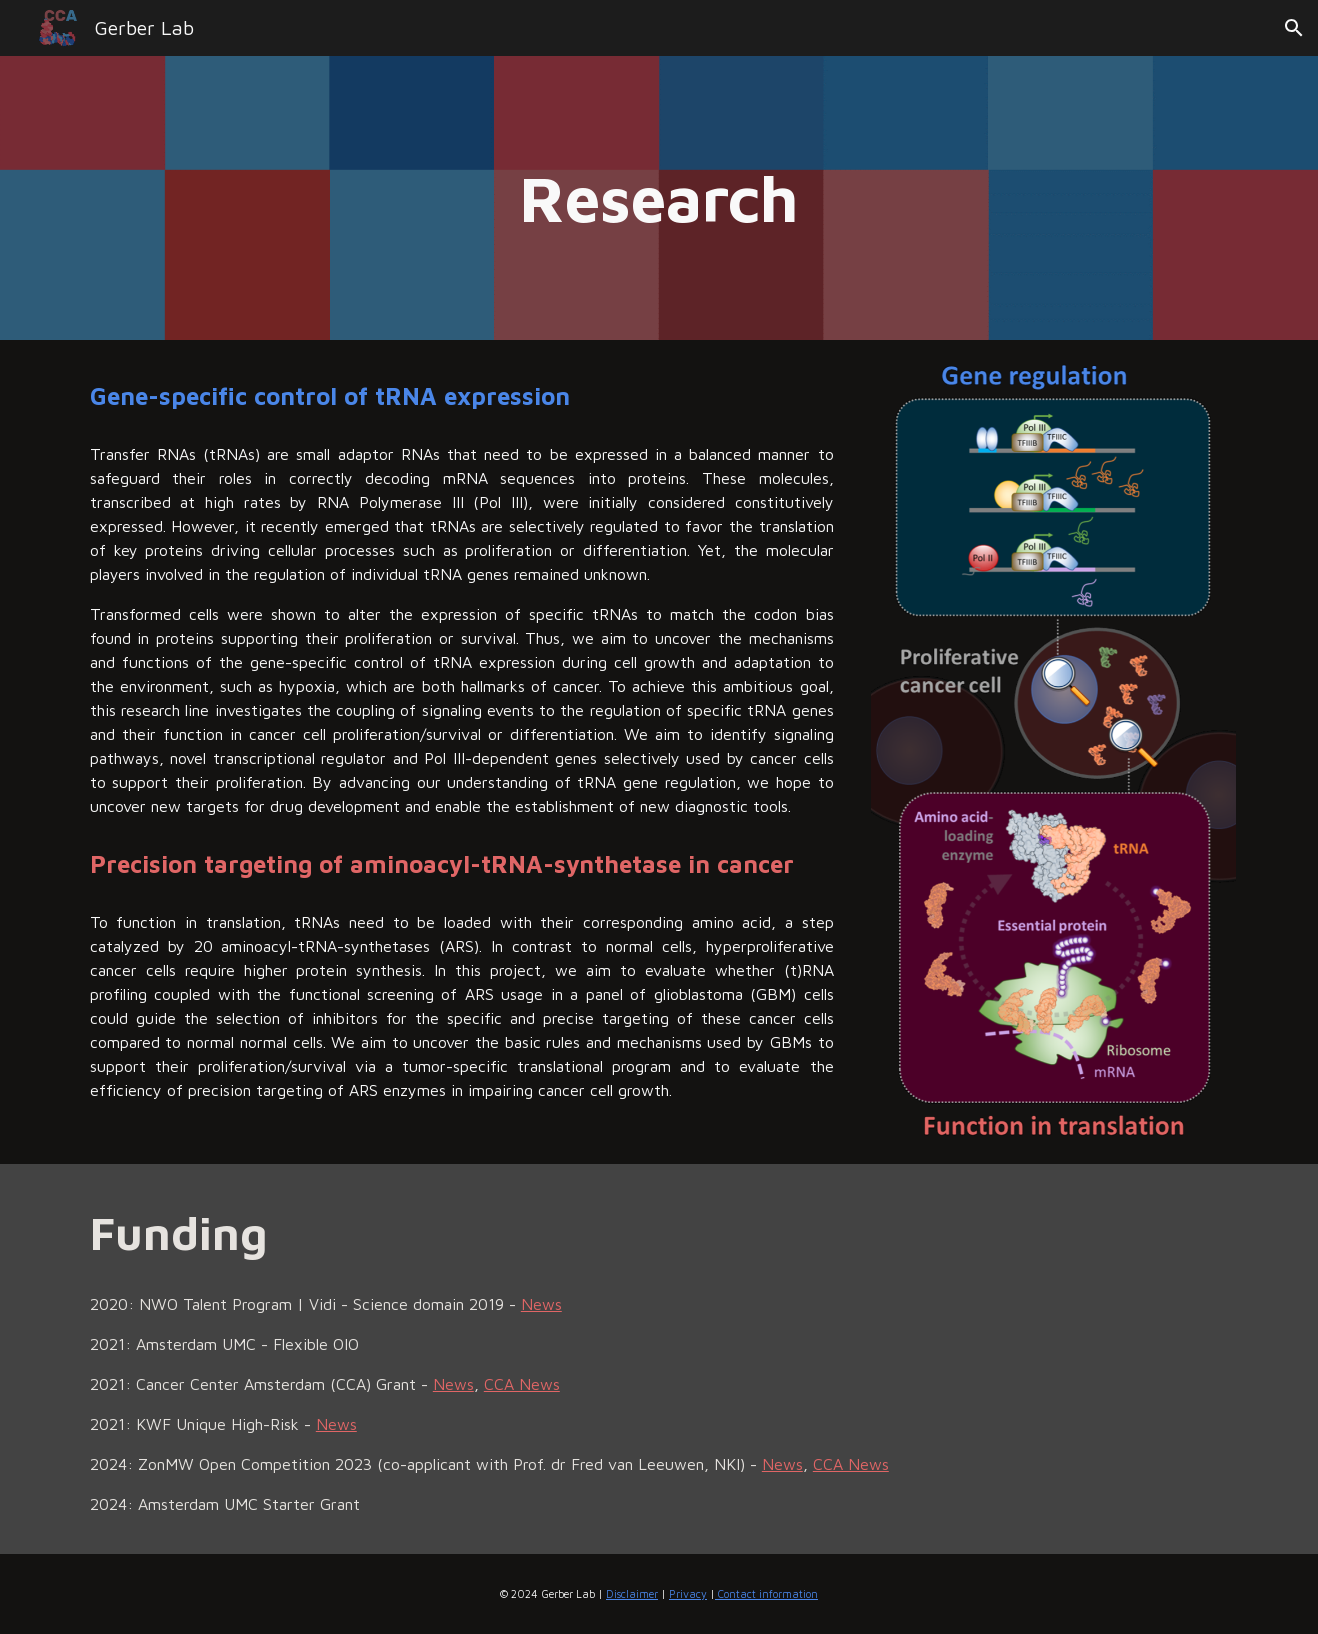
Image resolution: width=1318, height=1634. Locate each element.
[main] (659, 198)
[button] (1294, 28)
